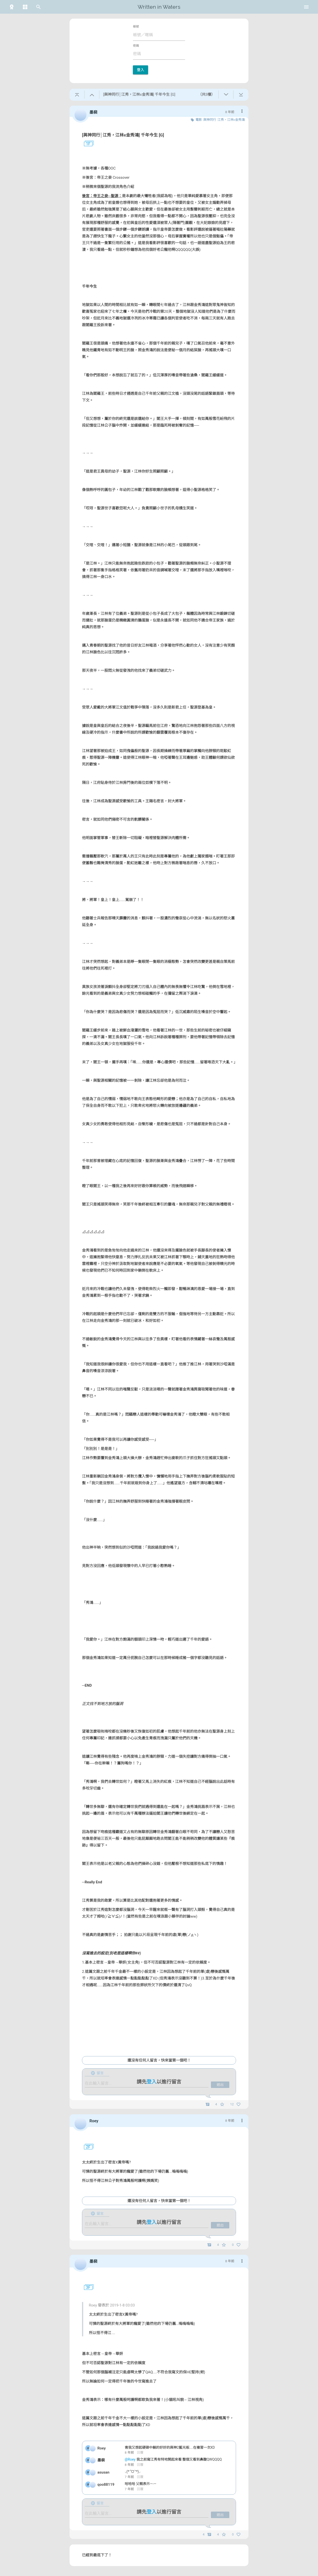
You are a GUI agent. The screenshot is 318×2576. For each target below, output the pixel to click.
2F (86, 2147)
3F (86, 2287)
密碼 (136, 45)
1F (86, 144)
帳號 (136, 26)
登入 (140, 70)
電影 (199, 120)
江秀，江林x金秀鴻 (231, 120)
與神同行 (209, 120)
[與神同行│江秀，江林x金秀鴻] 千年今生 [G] (123, 135)
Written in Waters (159, 7)
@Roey (130, 2459)
